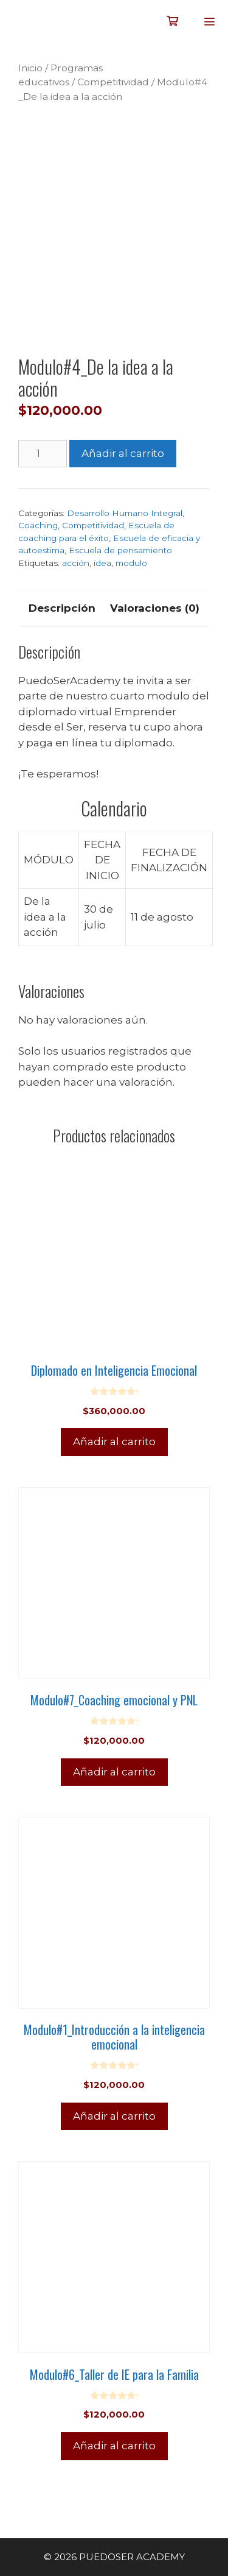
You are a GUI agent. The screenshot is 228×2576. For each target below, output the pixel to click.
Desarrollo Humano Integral (124, 513)
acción (75, 563)
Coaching (38, 525)
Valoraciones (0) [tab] (154, 608)
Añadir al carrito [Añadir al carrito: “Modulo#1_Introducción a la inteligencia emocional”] (114, 2116)
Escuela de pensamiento (120, 550)
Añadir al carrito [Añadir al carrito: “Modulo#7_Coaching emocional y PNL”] (114, 1772)
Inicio (30, 68)
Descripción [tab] (62, 608)
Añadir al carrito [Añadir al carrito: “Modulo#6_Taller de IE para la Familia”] (114, 2446)
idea (102, 563)
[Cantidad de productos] (42, 454)
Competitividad (113, 82)
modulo (131, 563)
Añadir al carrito (122, 453)
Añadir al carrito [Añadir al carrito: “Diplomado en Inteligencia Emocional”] (114, 1441)
